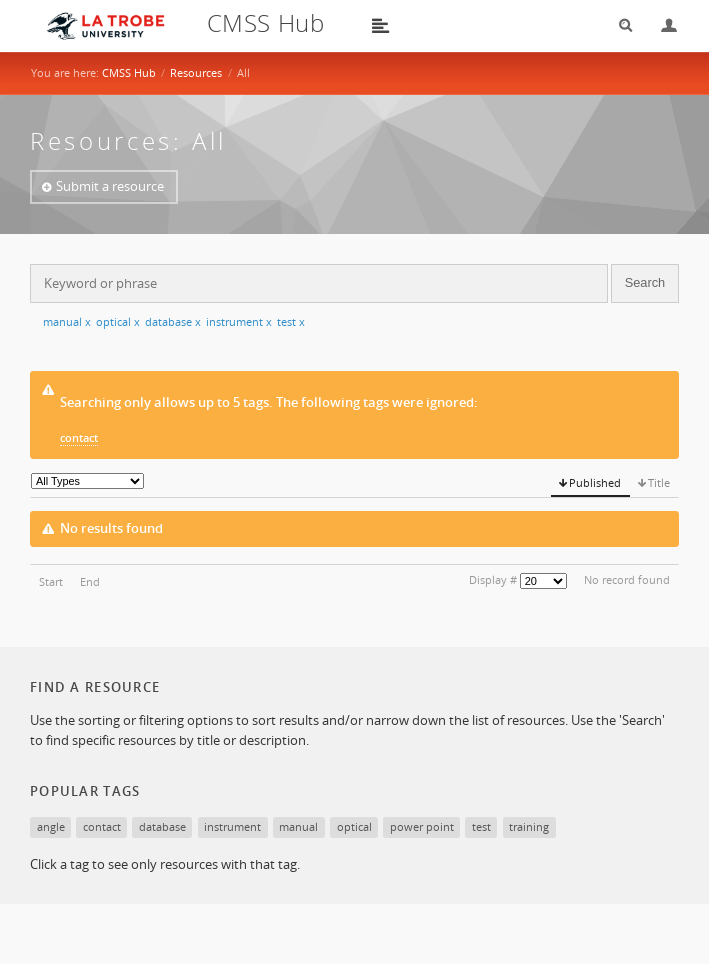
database (173, 321)
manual (67, 321)
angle (51, 826)
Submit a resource (110, 186)
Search (619, 25)
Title (659, 482)
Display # (493, 579)
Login (661, 25)
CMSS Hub (129, 72)
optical (118, 321)
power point (422, 826)
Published (595, 482)
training (529, 826)
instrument (239, 321)
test (291, 321)
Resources (196, 72)
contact (79, 437)
